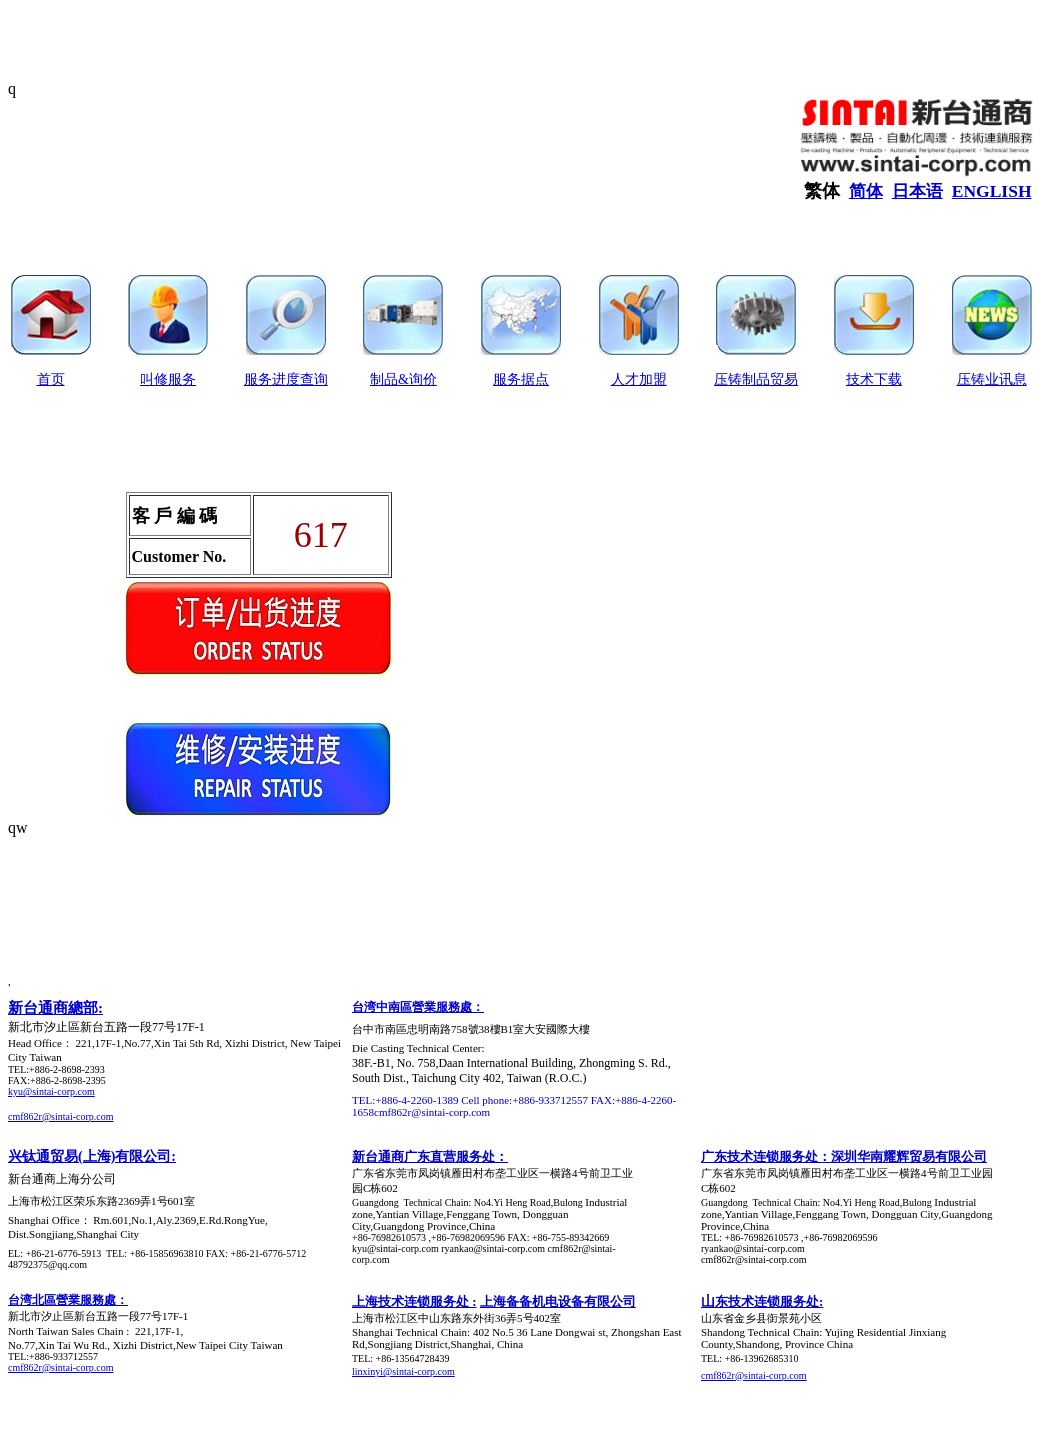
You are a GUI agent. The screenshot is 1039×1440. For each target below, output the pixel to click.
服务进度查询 (286, 379)
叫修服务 (168, 379)
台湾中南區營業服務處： (418, 1007)
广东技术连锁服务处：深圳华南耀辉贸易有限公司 (844, 1156)
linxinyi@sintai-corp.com (403, 1371)
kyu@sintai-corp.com (51, 1091)
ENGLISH (992, 191)
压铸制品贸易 (756, 379)
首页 (51, 379)
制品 (384, 379)
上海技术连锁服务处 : (414, 1301)
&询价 (417, 379)
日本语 (917, 191)
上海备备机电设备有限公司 (558, 1301)
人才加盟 (639, 379)
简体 (866, 191)
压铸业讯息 (992, 379)
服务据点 (521, 379)
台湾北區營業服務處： (68, 1300)
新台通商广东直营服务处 (423, 1156)
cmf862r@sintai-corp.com (61, 1116)
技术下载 (874, 379)
